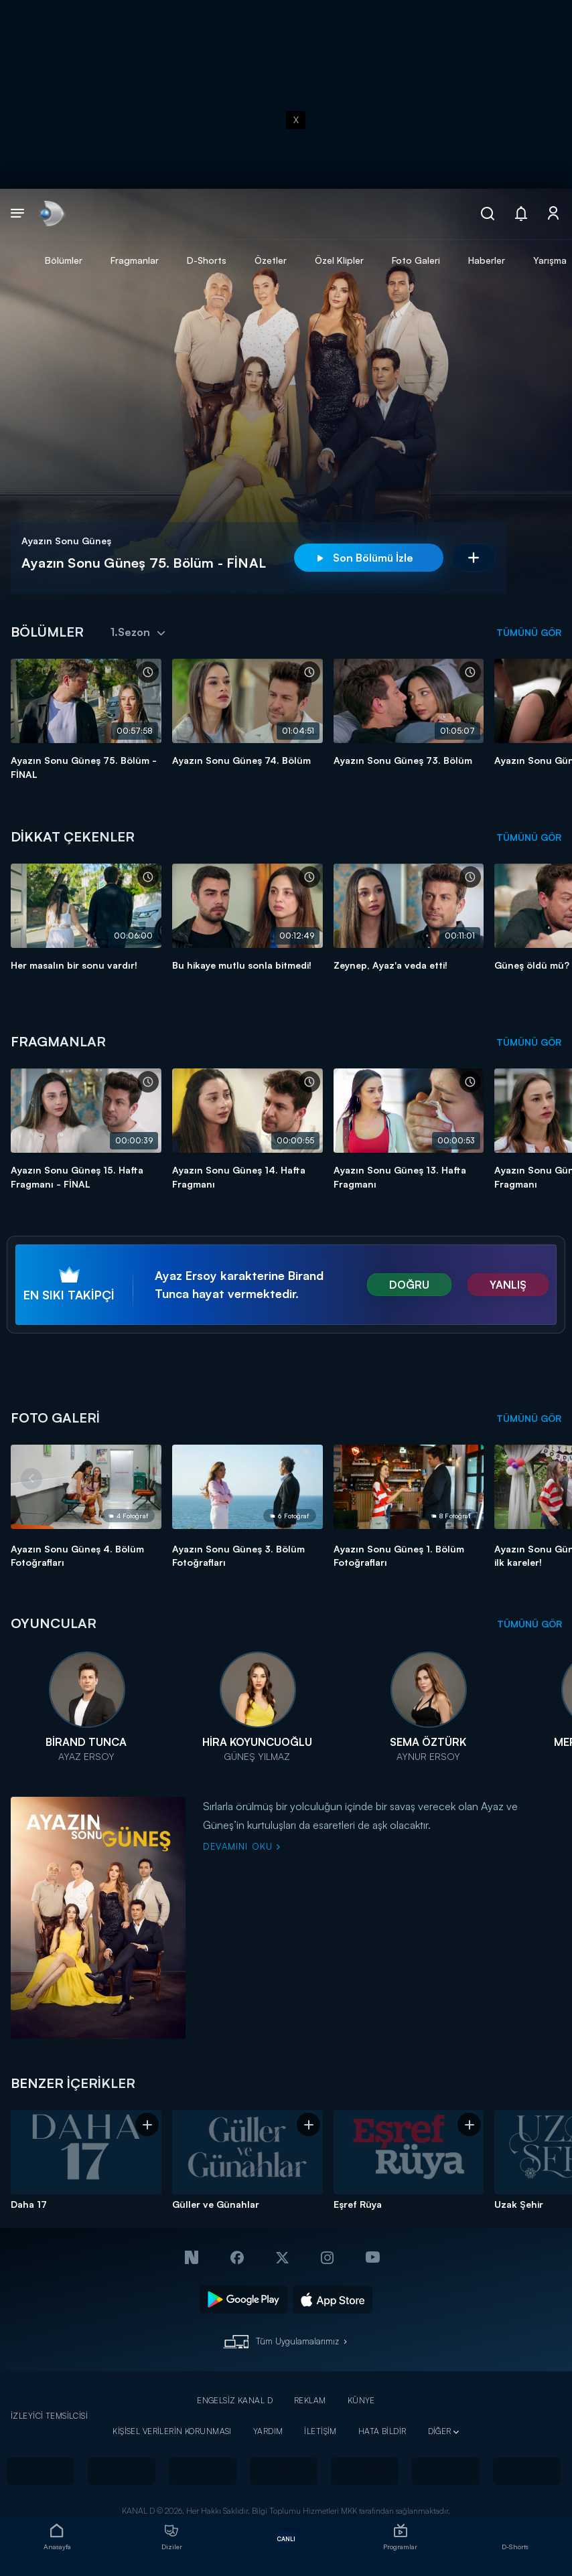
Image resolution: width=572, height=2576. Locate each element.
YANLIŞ (508, 1284)
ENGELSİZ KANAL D (235, 2400)
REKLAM (310, 2400)
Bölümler (63, 260)
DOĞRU (409, 1284)
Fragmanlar (135, 260)
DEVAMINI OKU (242, 1846)
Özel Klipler (339, 260)
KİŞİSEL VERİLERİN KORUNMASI (172, 2431)
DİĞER (439, 2431)
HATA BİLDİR (382, 2431)
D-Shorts (206, 260)
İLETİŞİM (320, 2431)
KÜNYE (361, 2400)
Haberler (486, 260)
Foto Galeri (416, 260)
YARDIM (268, 2431)
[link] (50, 214)
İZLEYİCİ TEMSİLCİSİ (49, 2416)
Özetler (271, 260)
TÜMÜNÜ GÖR (528, 632)
